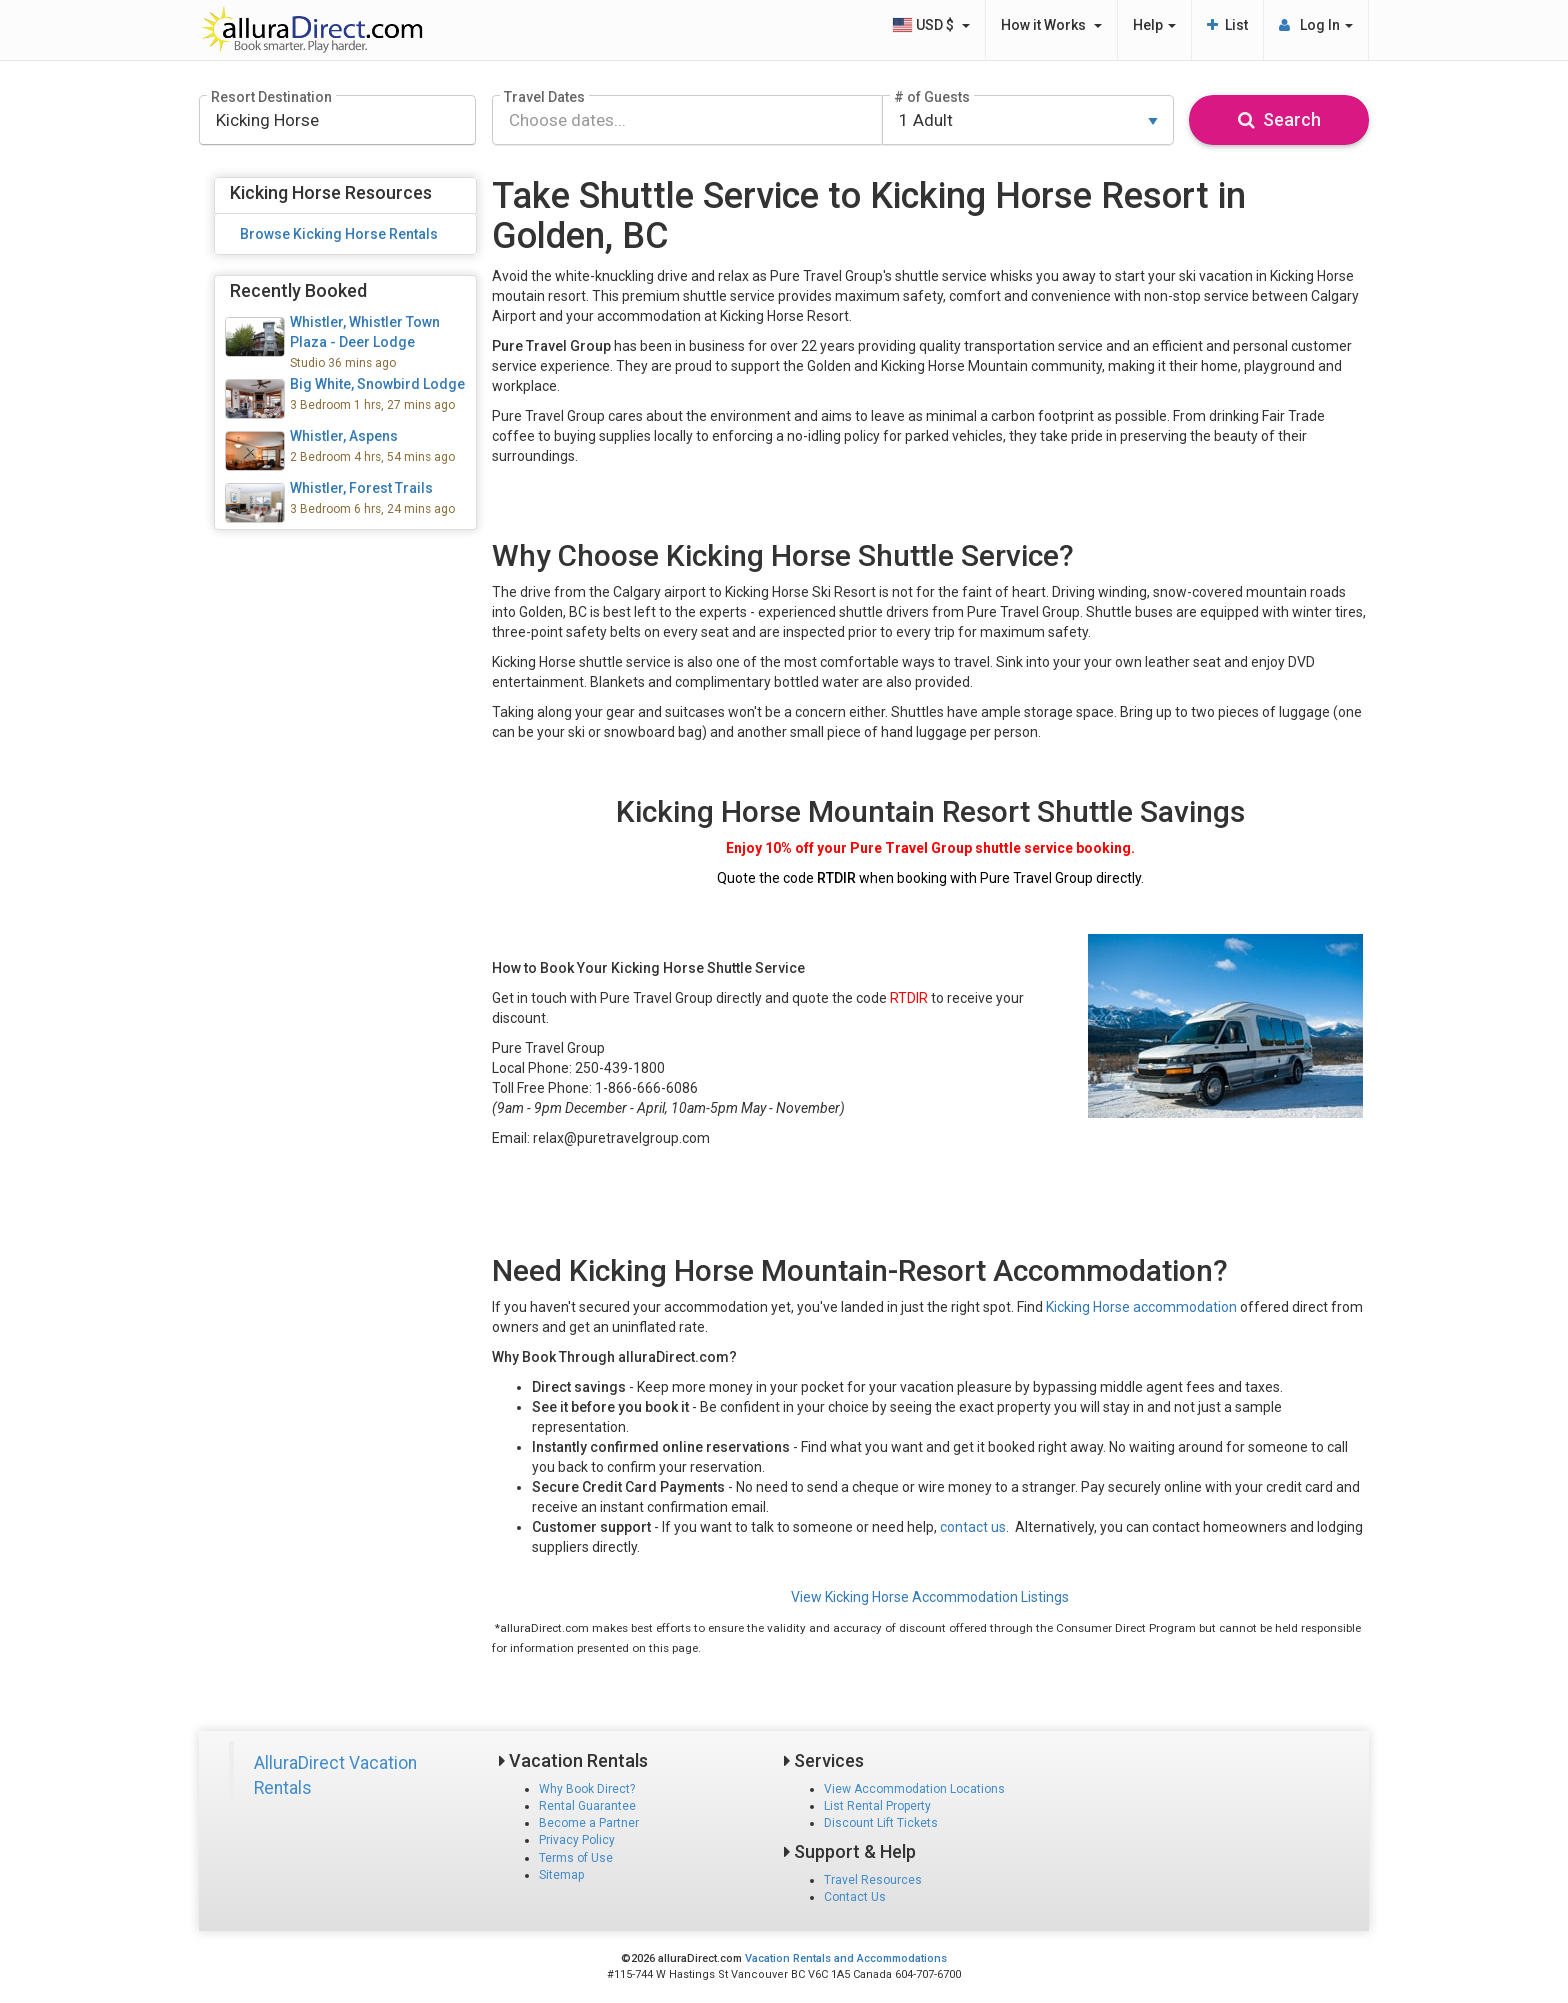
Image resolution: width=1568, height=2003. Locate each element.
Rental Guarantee (587, 1806)
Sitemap (561, 1875)
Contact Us (855, 1897)
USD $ (931, 25)
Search (1279, 119)
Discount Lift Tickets (881, 1823)
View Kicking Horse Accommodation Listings (930, 1597)
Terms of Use (576, 1858)
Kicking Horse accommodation (1141, 1307)
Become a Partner (589, 1823)
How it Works (1051, 25)
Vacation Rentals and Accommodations (846, 1958)
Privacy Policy (577, 1840)
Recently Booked (298, 290)
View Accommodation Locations (914, 1789)
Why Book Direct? (587, 1789)
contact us (973, 1527)
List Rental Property (877, 1806)
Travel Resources (873, 1880)
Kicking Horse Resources (331, 192)
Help (1154, 25)
